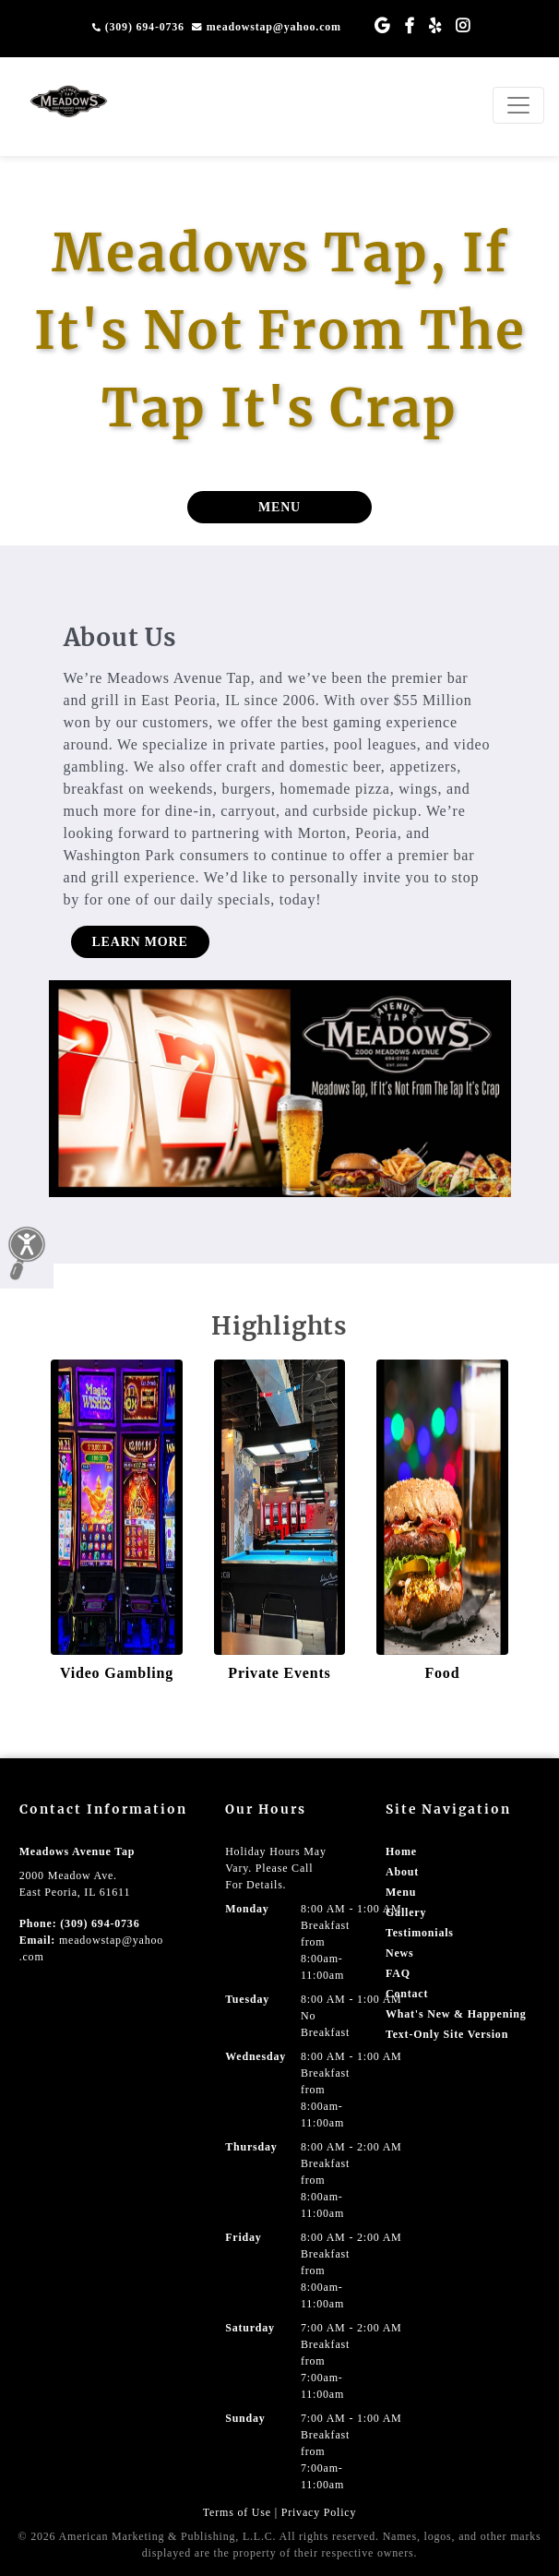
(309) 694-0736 (138, 26)
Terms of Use (237, 2512)
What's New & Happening (456, 2013)
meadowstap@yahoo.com (266, 26)
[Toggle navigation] (518, 105)
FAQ (398, 1973)
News (400, 1953)
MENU (279, 507)
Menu (401, 1892)
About (402, 1871)
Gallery (406, 1912)
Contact (407, 1993)
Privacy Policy (319, 2512)
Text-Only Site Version (447, 2034)
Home (401, 1851)
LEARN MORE (139, 942)
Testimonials (420, 1932)
